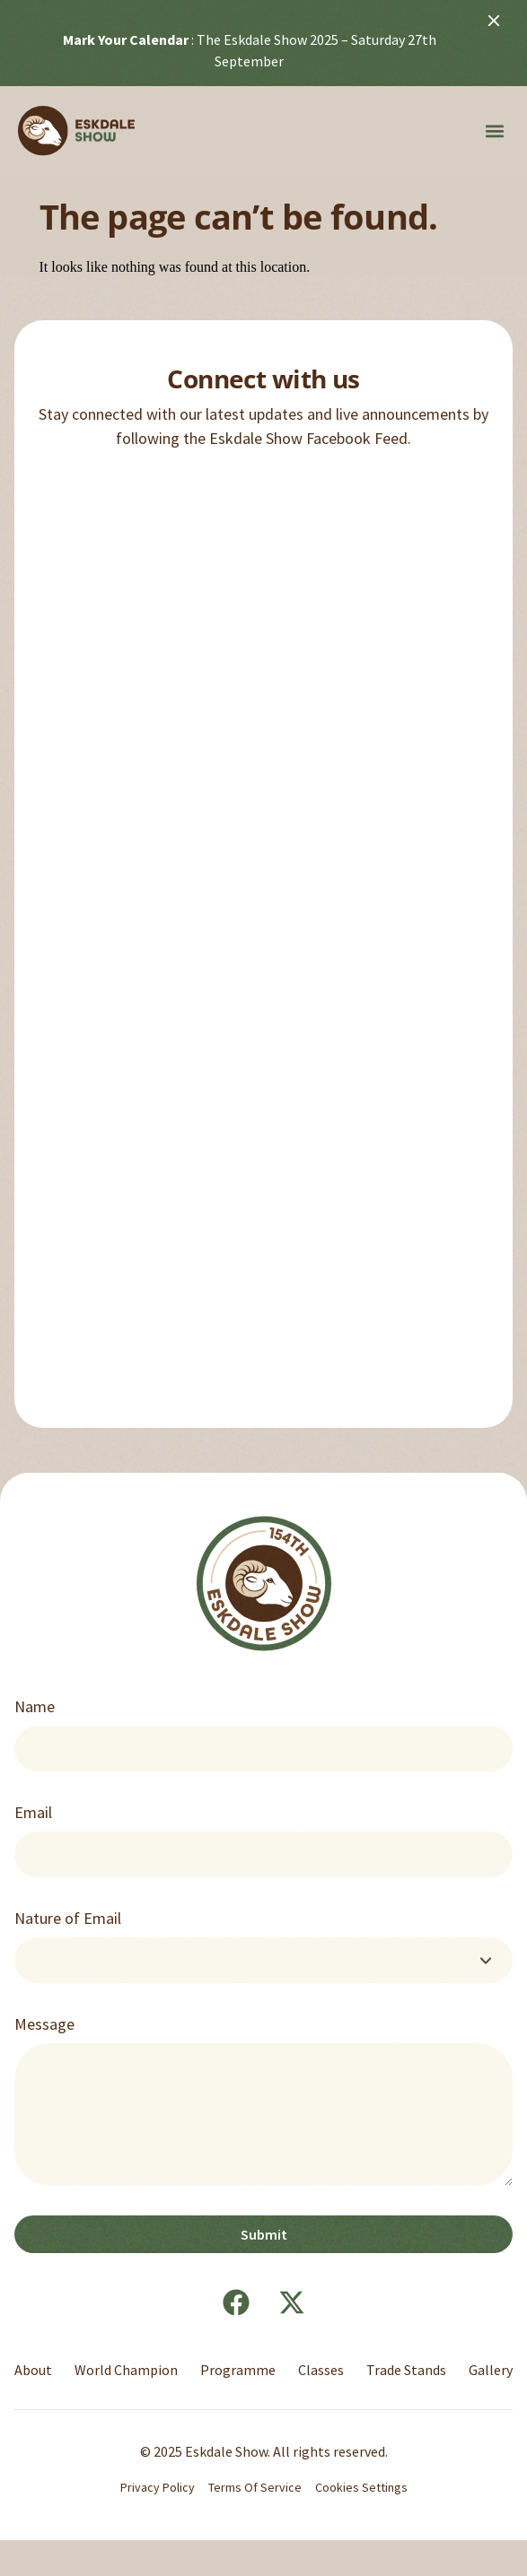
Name (34, 1706)
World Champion (126, 2370)
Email (33, 1812)
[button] (494, 131)
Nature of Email (67, 1918)
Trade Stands (406, 2370)
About (33, 2370)
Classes (321, 2370)
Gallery (491, 2370)
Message (44, 2024)
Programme (238, 2370)
